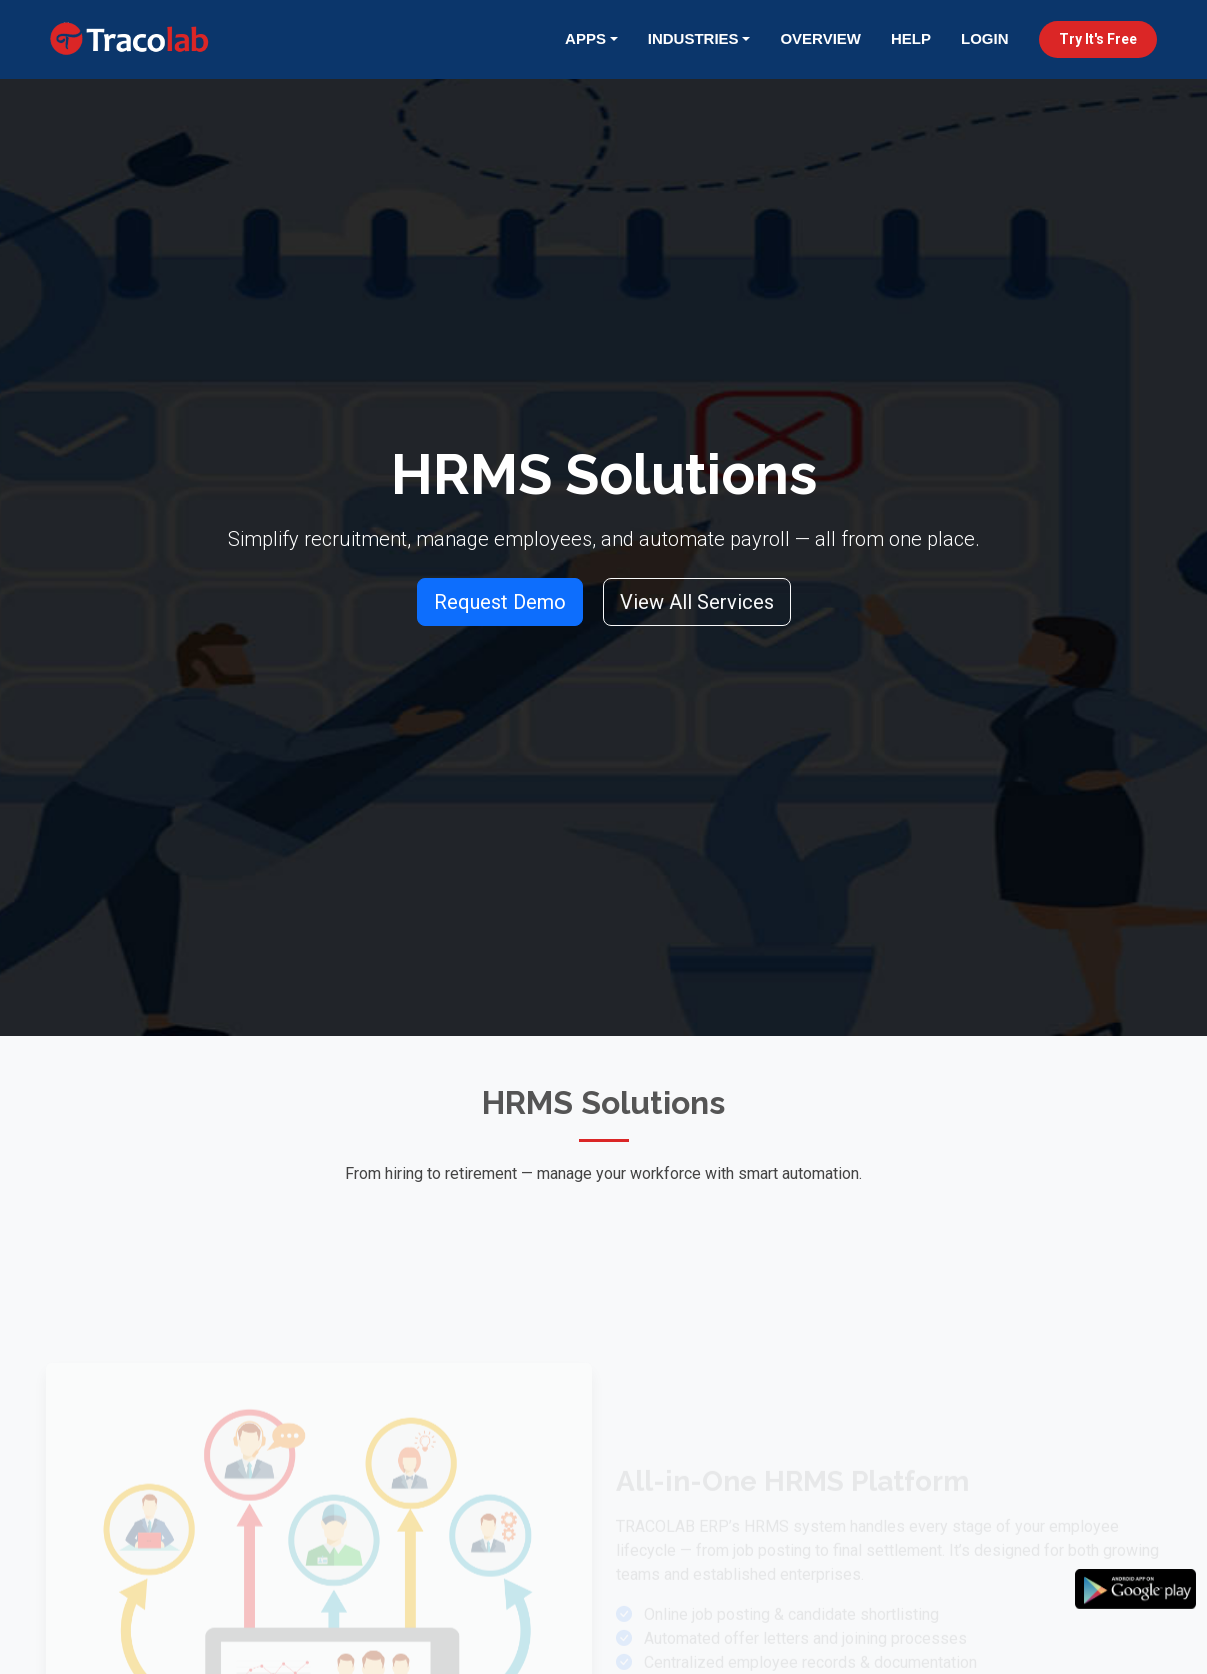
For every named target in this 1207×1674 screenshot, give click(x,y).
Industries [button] (693, 38)
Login (985, 38)
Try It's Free (1098, 39)
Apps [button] (585, 38)
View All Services (697, 602)
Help (911, 38)
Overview (820, 38)
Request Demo (500, 602)
